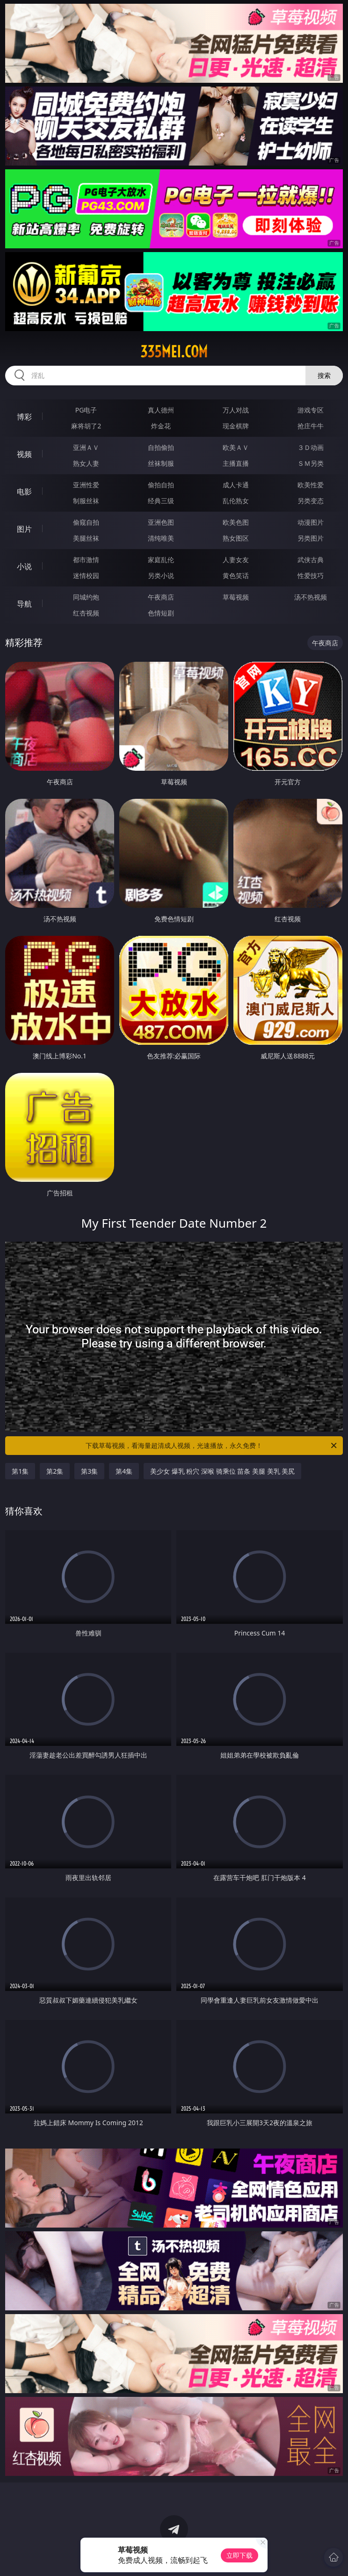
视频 (24, 454)
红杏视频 (86, 612)
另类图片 (310, 538)
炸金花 (161, 425)
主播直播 (236, 463)
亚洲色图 (161, 522)
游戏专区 (310, 409)
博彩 (24, 417)
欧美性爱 (310, 484)
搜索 (324, 375)
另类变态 (310, 500)
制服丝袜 (86, 500)
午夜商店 (161, 597)
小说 (24, 566)
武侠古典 (310, 559)
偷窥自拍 (86, 522)
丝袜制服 (161, 463)
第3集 (89, 1471)
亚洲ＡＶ (86, 447)
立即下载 (239, 2555)
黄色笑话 (236, 575)
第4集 (124, 1471)
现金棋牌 (236, 425)
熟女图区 (236, 538)
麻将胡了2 (86, 425)
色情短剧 (161, 612)
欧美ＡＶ (236, 447)
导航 (24, 604)
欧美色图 (236, 522)
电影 (24, 491)
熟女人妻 (86, 463)
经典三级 (161, 500)
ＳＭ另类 (310, 463)
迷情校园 (86, 575)
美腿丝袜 (86, 538)
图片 (24, 529)
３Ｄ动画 (310, 447)
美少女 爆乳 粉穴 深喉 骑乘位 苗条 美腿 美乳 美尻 (222, 1471)
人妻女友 (236, 559)
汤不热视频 (310, 597)
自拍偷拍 (161, 447)
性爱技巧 (310, 575)
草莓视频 (236, 597)
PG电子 (86, 409)
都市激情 (86, 559)
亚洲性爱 (86, 484)
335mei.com (174, 351)
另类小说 (161, 575)
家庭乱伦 (161, 559)
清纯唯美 (161, 538)
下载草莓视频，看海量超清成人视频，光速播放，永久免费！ (212, 1445)
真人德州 (161, 409)
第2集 (54, 1471)
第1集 (20, 1471)
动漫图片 (310, 522)
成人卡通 (236, 484)
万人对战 (236, 409)
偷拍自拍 (161, 484)
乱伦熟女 (236, 500)
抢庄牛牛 (310, 425)
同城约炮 (86, 597)
